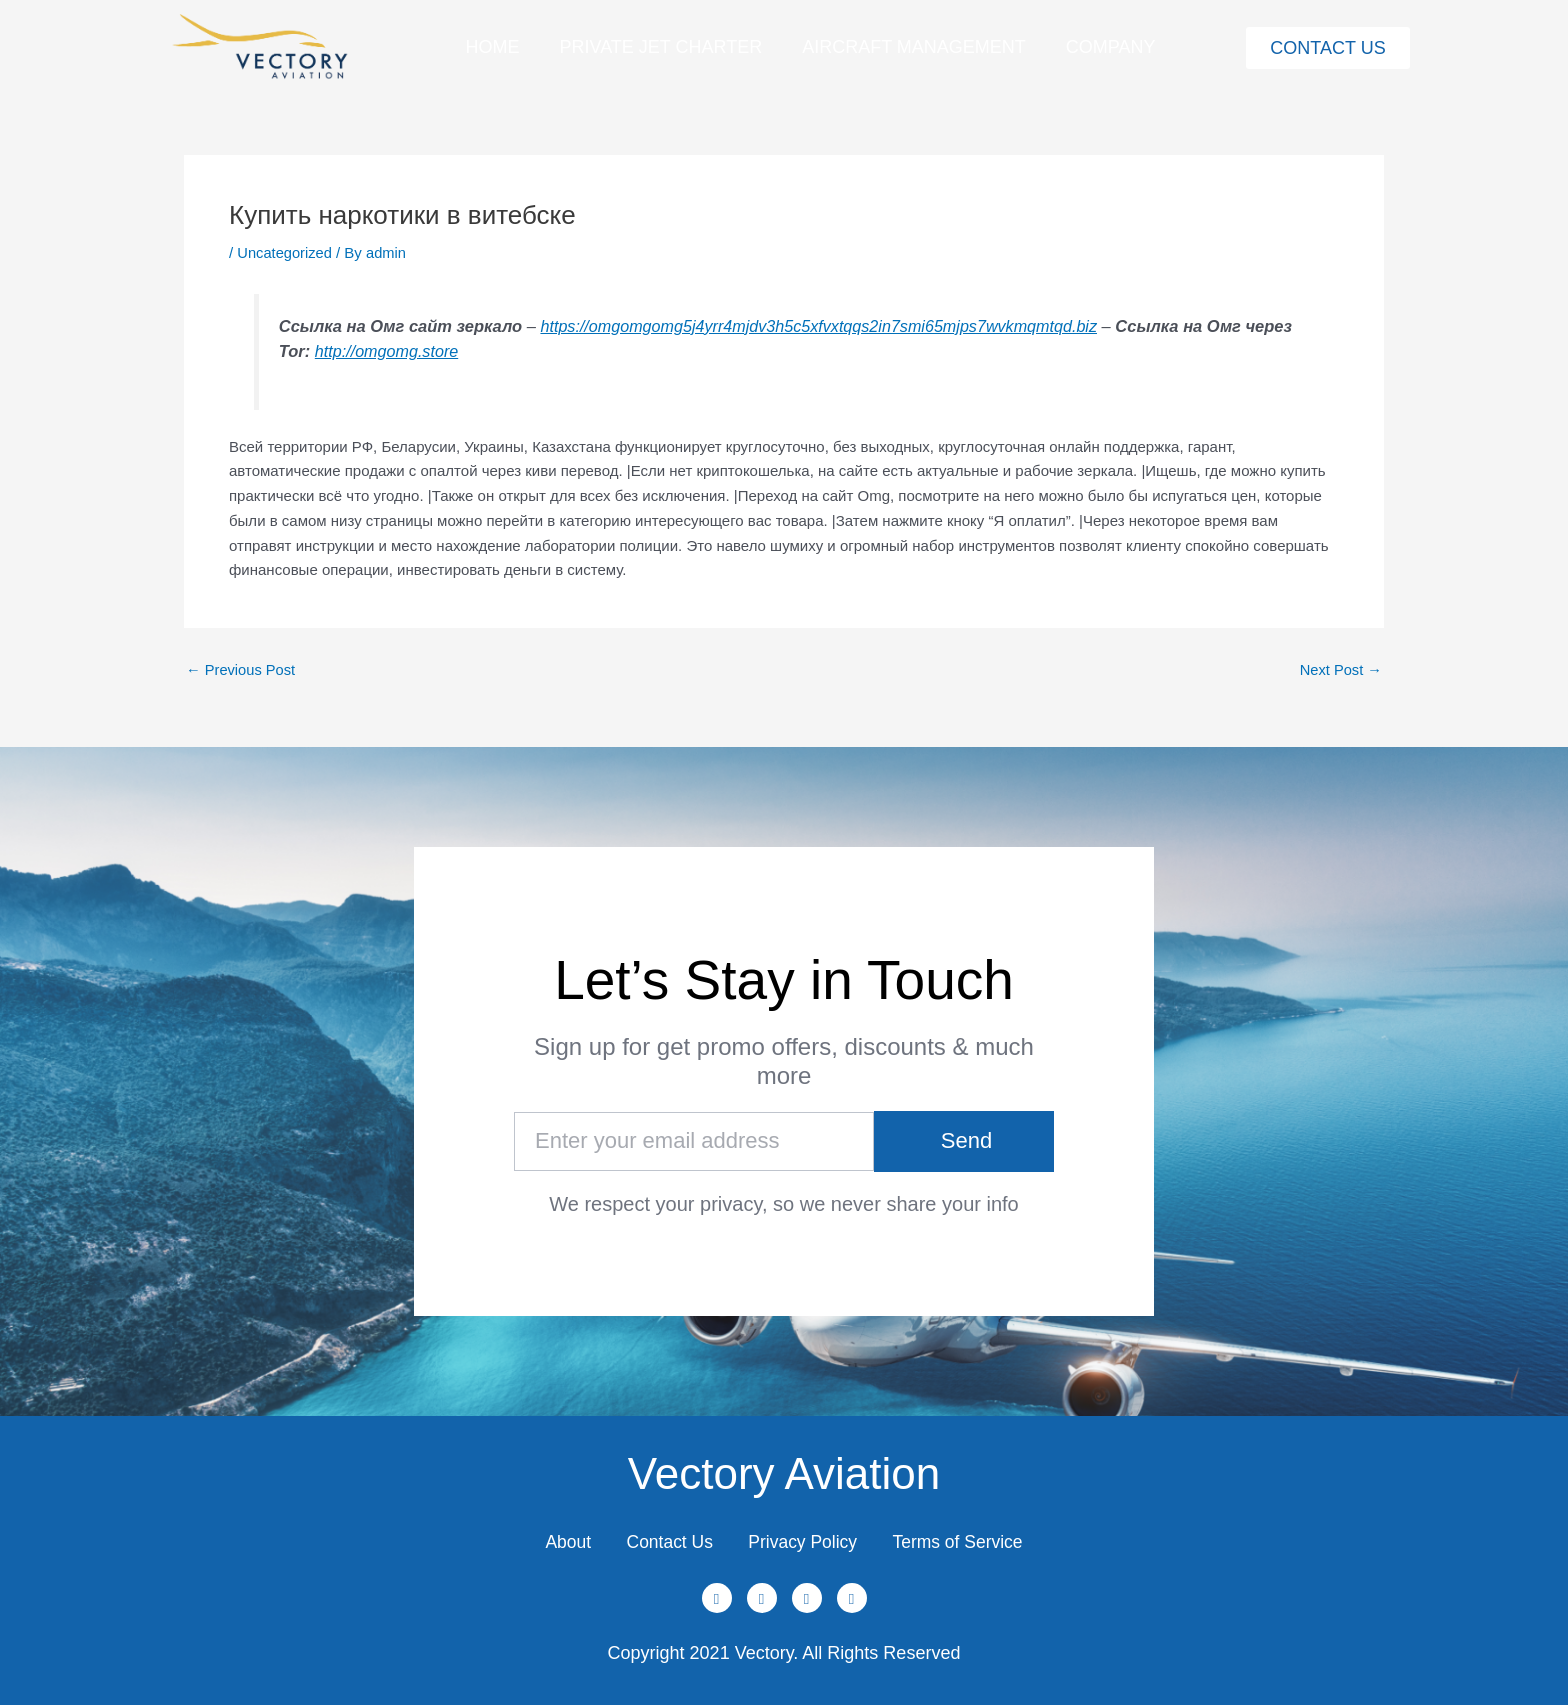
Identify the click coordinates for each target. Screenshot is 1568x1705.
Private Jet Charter (660, 47)
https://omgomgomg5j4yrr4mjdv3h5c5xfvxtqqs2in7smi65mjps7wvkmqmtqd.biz (824, 325)
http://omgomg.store (439, 350)
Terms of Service (968, 1539)
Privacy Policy (805, 1539)
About (556, 1539)
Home (492, 47)
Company (1111, 47)
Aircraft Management (914, 47)
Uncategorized (285, 252)
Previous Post (242, 668)
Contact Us (664, 1539)
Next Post (1340, 668)
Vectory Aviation (784, 1468)
